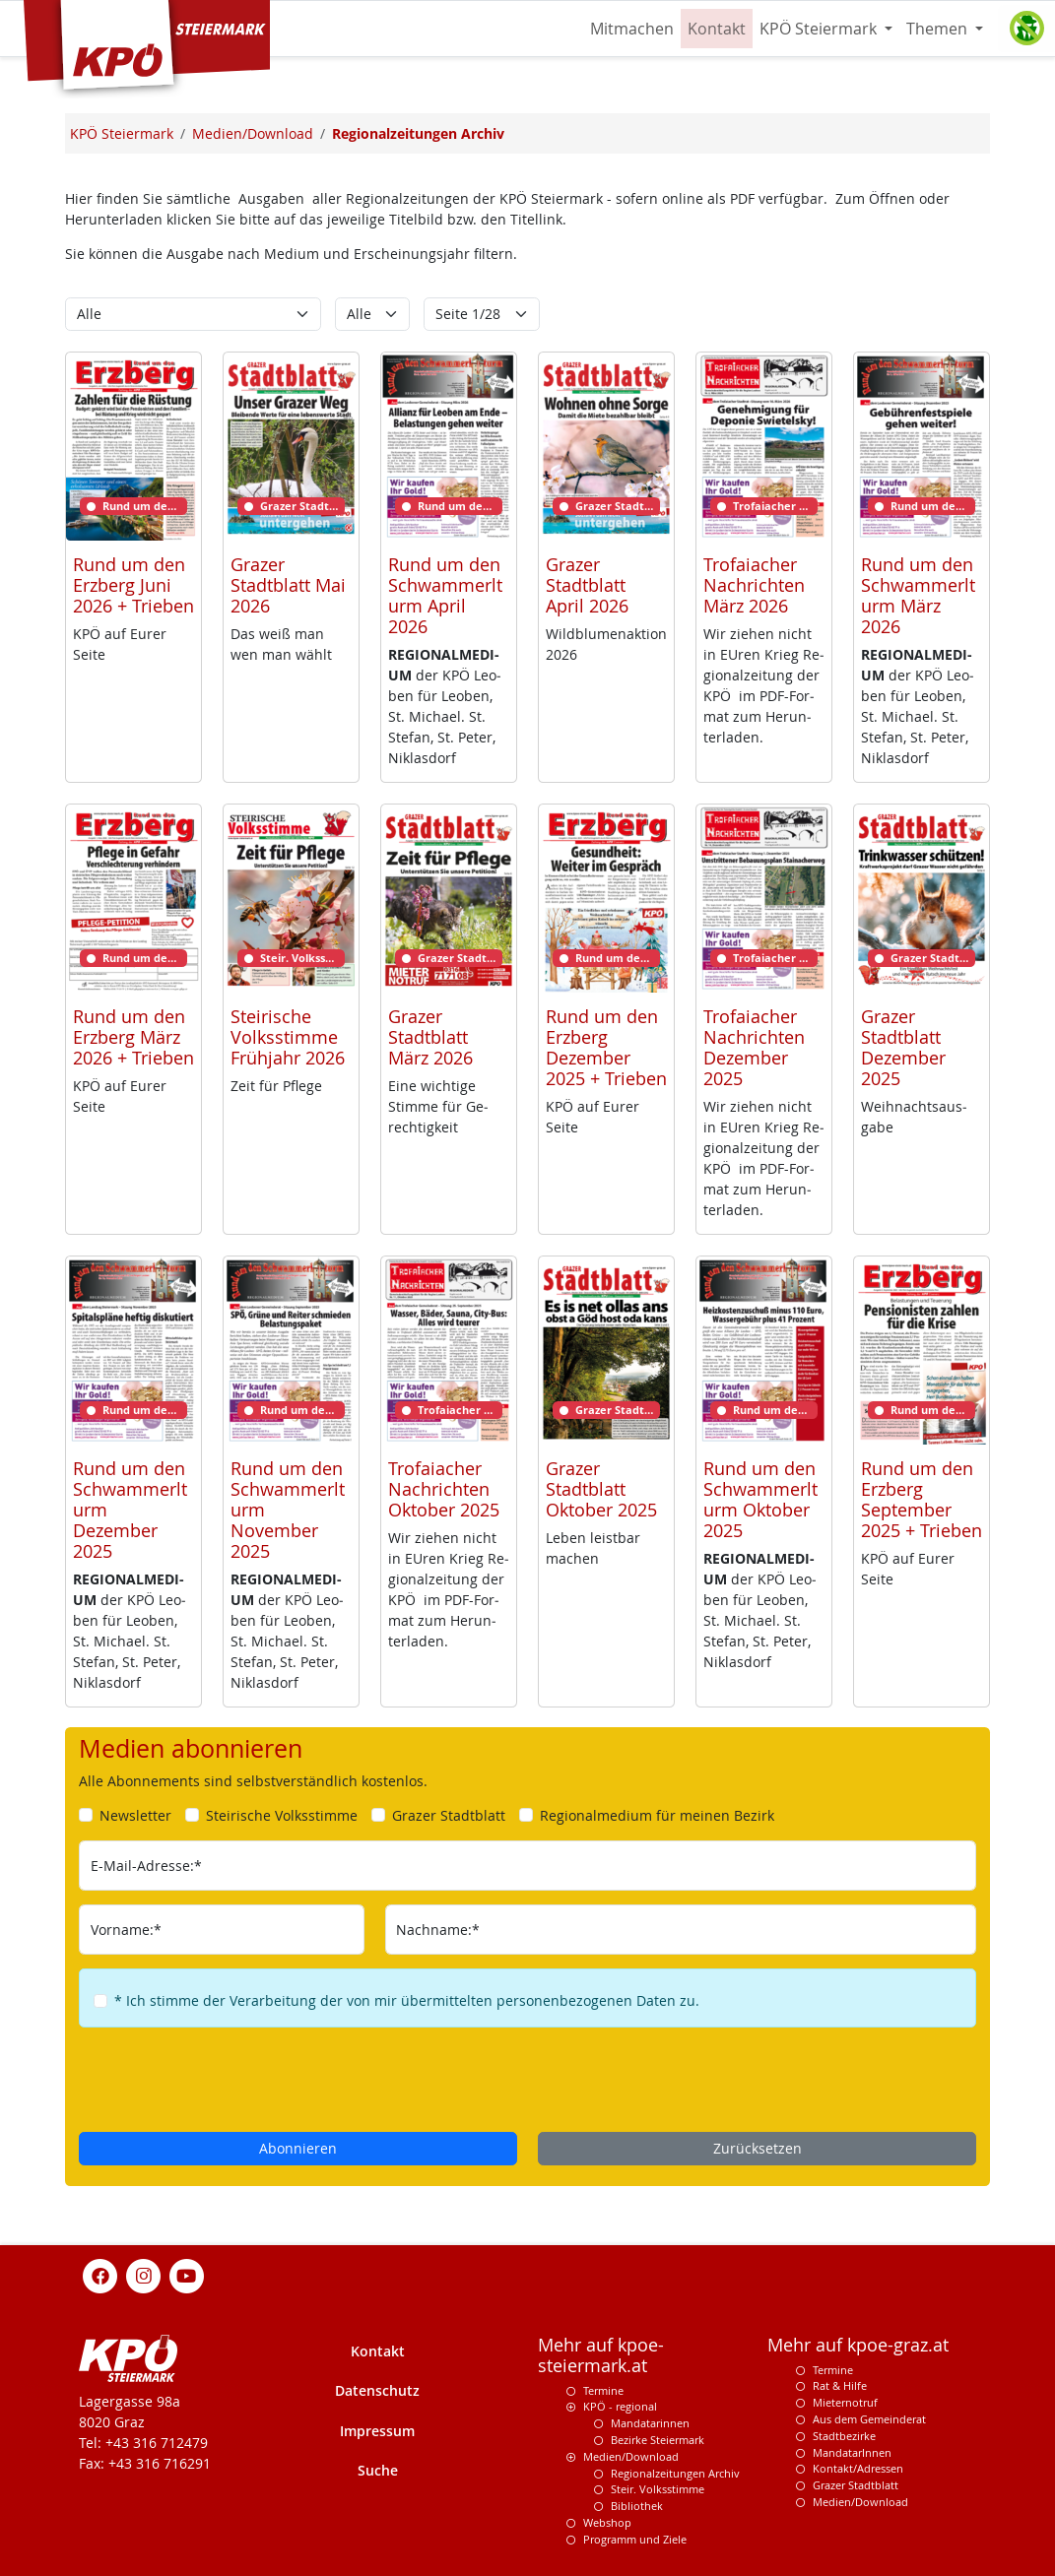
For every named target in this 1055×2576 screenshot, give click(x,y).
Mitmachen (632, 28)
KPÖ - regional (620, 2406)
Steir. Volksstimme (657, 2488)
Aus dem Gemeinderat (869, 2419)
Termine (603, 2390)
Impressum (377, 2430)
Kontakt (717, 28)
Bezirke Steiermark (657, 2439)
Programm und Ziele (635, 2539)
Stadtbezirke (844, 2435)
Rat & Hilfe (840, 2385)
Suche (378, 2470)
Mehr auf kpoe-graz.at (858, 2345)
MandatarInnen (852, 2452)
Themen (938, 28)
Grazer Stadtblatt (855, 2485)
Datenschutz (377, 2390)
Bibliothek (637, 2505)
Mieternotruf (845, 2402)
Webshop (607, 2522)
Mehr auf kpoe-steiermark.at (601, 2355)
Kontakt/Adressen (858, 2468)
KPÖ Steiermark (820, 28)
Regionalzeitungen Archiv (675, 2473)
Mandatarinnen (650, 2422)
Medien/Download (631, 2456)
